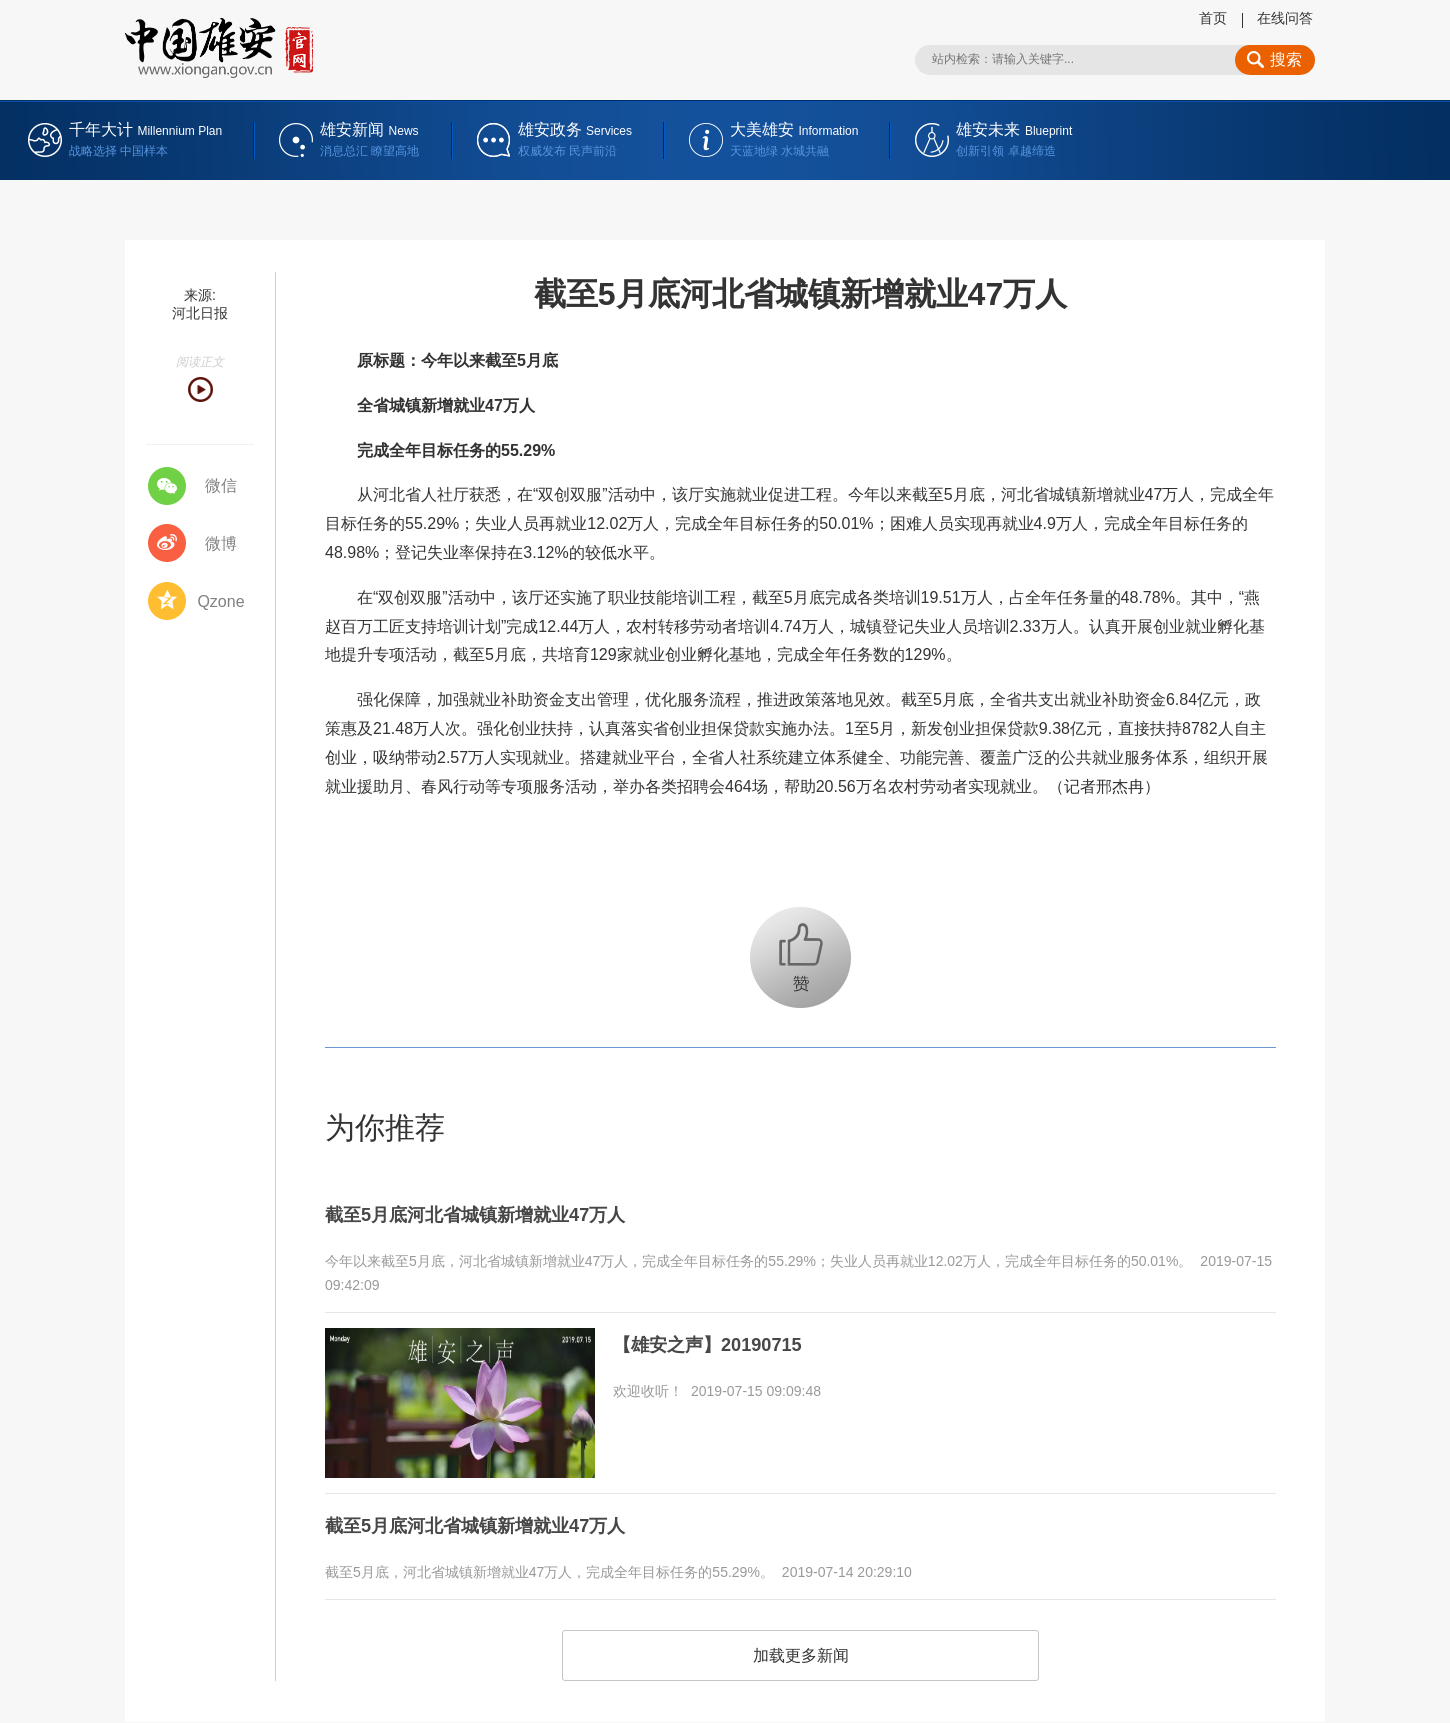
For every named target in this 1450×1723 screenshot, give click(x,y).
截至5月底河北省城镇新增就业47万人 (491, 1212)
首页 (1213, 18)
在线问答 (1285, 18)
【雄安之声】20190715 (717, 1337)
